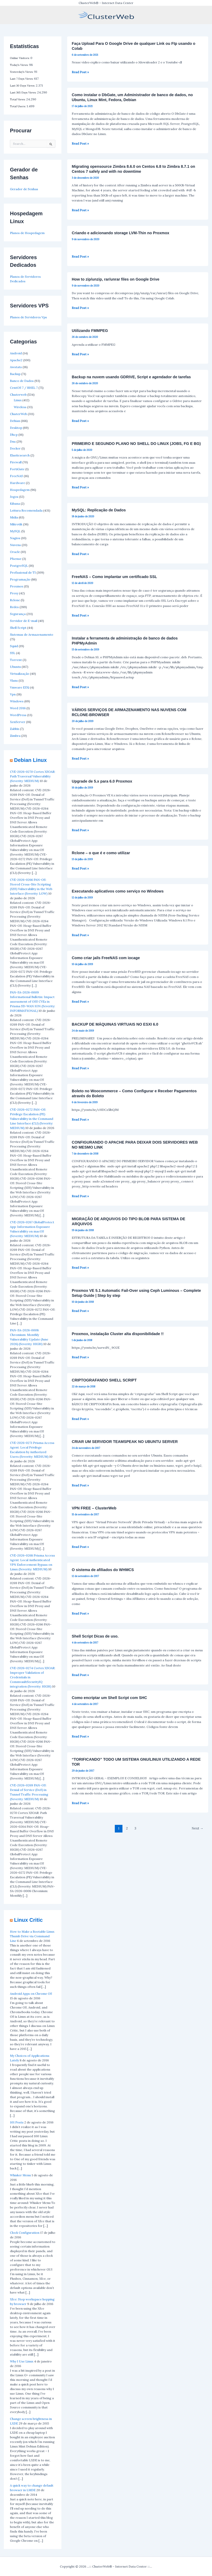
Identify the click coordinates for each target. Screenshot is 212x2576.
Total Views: (18, 99)
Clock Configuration (24, 2233)
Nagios (15, 538)
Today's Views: (19, 65)
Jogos (14, 497)
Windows (17, 701)
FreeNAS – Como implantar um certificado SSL (114, 577)
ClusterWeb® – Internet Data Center (106, 3)
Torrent (16, 660)
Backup (15, 374)
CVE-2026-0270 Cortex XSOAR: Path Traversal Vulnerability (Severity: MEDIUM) (32, 776)
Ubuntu (15, 667)
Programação (20, 579)
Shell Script (18, 628)
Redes (14, 607)
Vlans (14, 680)
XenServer (17, 722)
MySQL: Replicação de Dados (99, 510)
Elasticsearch (20, 455)
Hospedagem (20, 490)
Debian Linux (30, 760)
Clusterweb (18, 394)
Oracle (15, 552)
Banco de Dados (22, 381)
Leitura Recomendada (26, 510)
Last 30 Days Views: (23, 85)
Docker (15, 448)
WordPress (18, 715)
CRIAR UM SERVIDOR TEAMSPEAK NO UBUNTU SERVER (125, 1441)
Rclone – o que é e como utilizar (101, 853)
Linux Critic (28, 1920)
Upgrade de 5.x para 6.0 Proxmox (102, 781)
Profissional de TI (23, 572)
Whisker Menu (20, 2175)
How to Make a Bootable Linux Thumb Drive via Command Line (32, 1936)
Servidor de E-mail (23, 621)
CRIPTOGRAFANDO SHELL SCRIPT (104, 1380)
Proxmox (16, 586)
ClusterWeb (18, 414)
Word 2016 (18, 708)
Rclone (15, 600)
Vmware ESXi (19, 687)
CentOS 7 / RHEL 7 (24, 388)
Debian (15, 421)
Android (16, 353)
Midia (14, 517)
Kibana (15, 503)
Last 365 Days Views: (23, 92)
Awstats (16, 367)
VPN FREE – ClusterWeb (94, 1508)
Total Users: (18, 106)
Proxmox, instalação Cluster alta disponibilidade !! (118, 1334)
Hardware (17, 483)
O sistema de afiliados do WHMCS (103, 1570)
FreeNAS (16, 476)
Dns (13, 441)
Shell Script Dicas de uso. (95, 1636)
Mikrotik (16, 524)
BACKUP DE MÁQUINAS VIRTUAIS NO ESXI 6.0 (115, 1024)
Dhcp (14, 434)
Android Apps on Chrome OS (31, 1993)
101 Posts (17, 2122)
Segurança (18, 614)
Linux (18, 400)
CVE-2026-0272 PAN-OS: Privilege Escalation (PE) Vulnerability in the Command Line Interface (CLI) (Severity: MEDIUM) (31, 1119)
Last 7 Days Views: (22, 78)
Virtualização (19, 674)
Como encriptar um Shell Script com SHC (109, 1698)
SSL (12, 653)
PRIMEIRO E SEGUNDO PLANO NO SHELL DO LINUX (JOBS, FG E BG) (136, 443)
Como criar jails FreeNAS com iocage (106, 958)
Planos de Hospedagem (27, 233)
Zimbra (15, 736)
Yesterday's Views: (22, 72)
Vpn (13, 694)
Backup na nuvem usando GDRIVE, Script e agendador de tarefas (131, 377)
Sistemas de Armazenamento (31, 634)
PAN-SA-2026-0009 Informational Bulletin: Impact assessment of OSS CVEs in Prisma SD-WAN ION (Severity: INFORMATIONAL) (32, 1001)
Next (197, 1828)
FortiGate (17, 469)
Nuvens (15, 545)
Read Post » (80, 72)
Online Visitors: (20, 58)
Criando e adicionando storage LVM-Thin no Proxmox (120, 233)
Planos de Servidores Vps (28, 317)
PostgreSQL (19, 565)
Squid (14, 646)
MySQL (15, 531)
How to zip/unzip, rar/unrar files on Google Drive (115, 279)
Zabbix (14, 729)
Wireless (20, 407)
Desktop (16, 428)
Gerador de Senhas (24, 189)
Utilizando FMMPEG (90, 330)
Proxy (14, 593)
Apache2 (16, 360)
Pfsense (15, 559)
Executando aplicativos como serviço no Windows (118, 891)
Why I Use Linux (21, 2361)
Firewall (16, 462)
